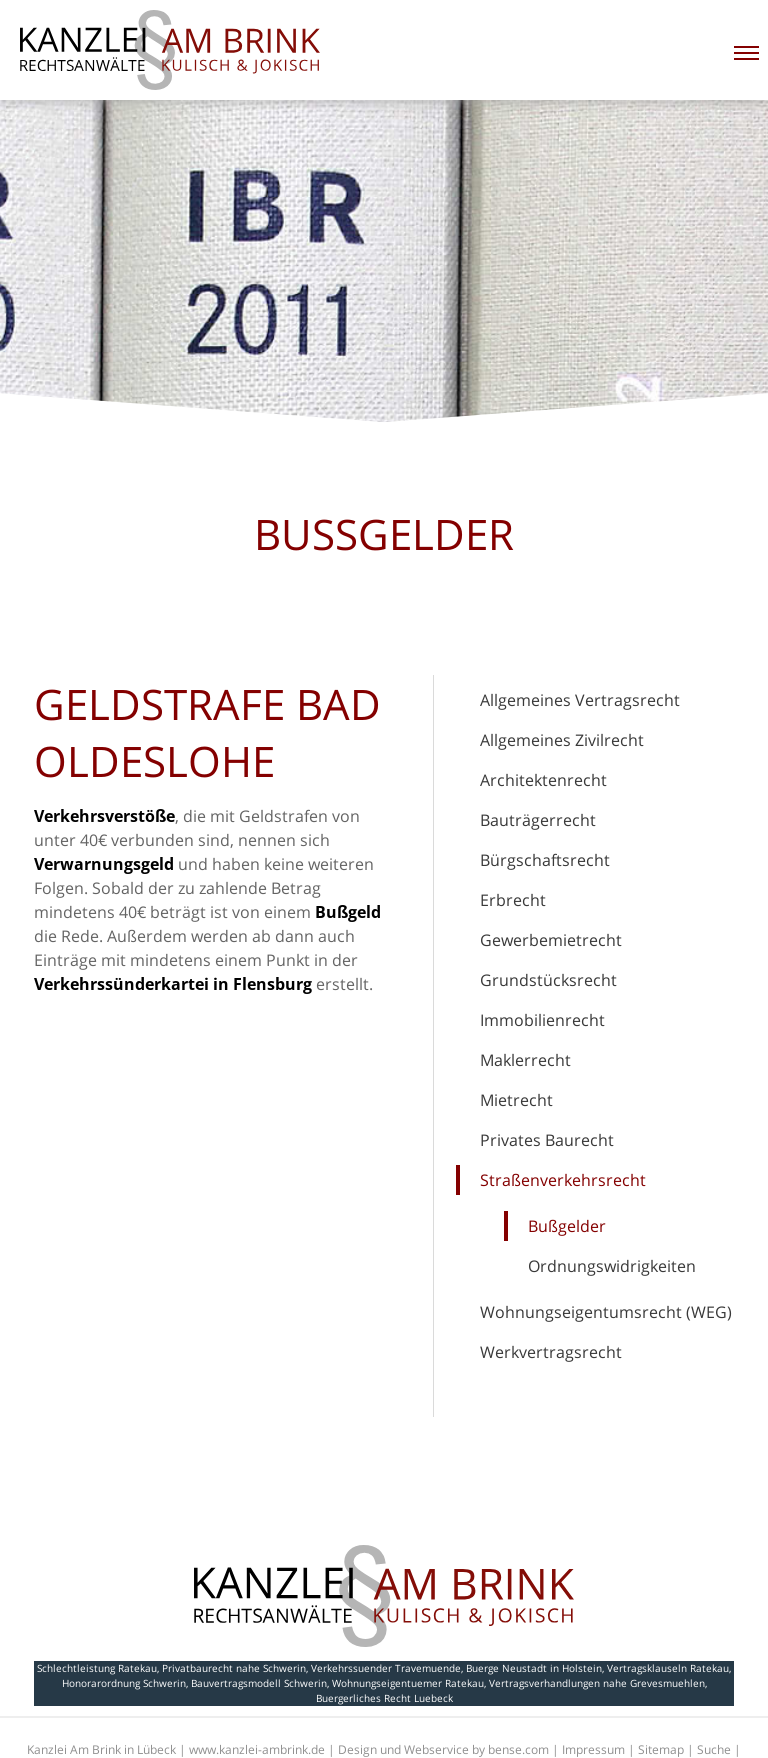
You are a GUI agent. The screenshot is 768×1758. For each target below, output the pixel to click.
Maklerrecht (525, 1060)
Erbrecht (513, 900)
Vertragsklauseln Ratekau (668, 1668)
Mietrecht (516, 1100)
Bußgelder (567, 1226)
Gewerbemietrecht (551, 940)
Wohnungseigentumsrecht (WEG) (606, 1312)
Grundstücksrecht (548, 980)
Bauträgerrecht (538, 820)
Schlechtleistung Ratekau (97, 1668)
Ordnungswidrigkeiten (612, 1266)
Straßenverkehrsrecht (563, 1180)
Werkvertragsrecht (551, 1352)
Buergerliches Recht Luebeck (384, 1698)
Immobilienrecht (542, 1020)
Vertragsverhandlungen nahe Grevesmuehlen (597, 1683)
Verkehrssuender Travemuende (386, 1668)
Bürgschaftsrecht (545, 860)
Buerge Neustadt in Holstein (534, 1668)
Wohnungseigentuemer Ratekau (408, 1683)
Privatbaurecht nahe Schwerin (234, 1668)
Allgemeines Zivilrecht (562, 740)
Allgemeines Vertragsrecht (580, 700)
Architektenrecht (543, 780)
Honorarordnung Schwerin (124, 1683)
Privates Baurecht (547, 1140)
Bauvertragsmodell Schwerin (259, 1683)
